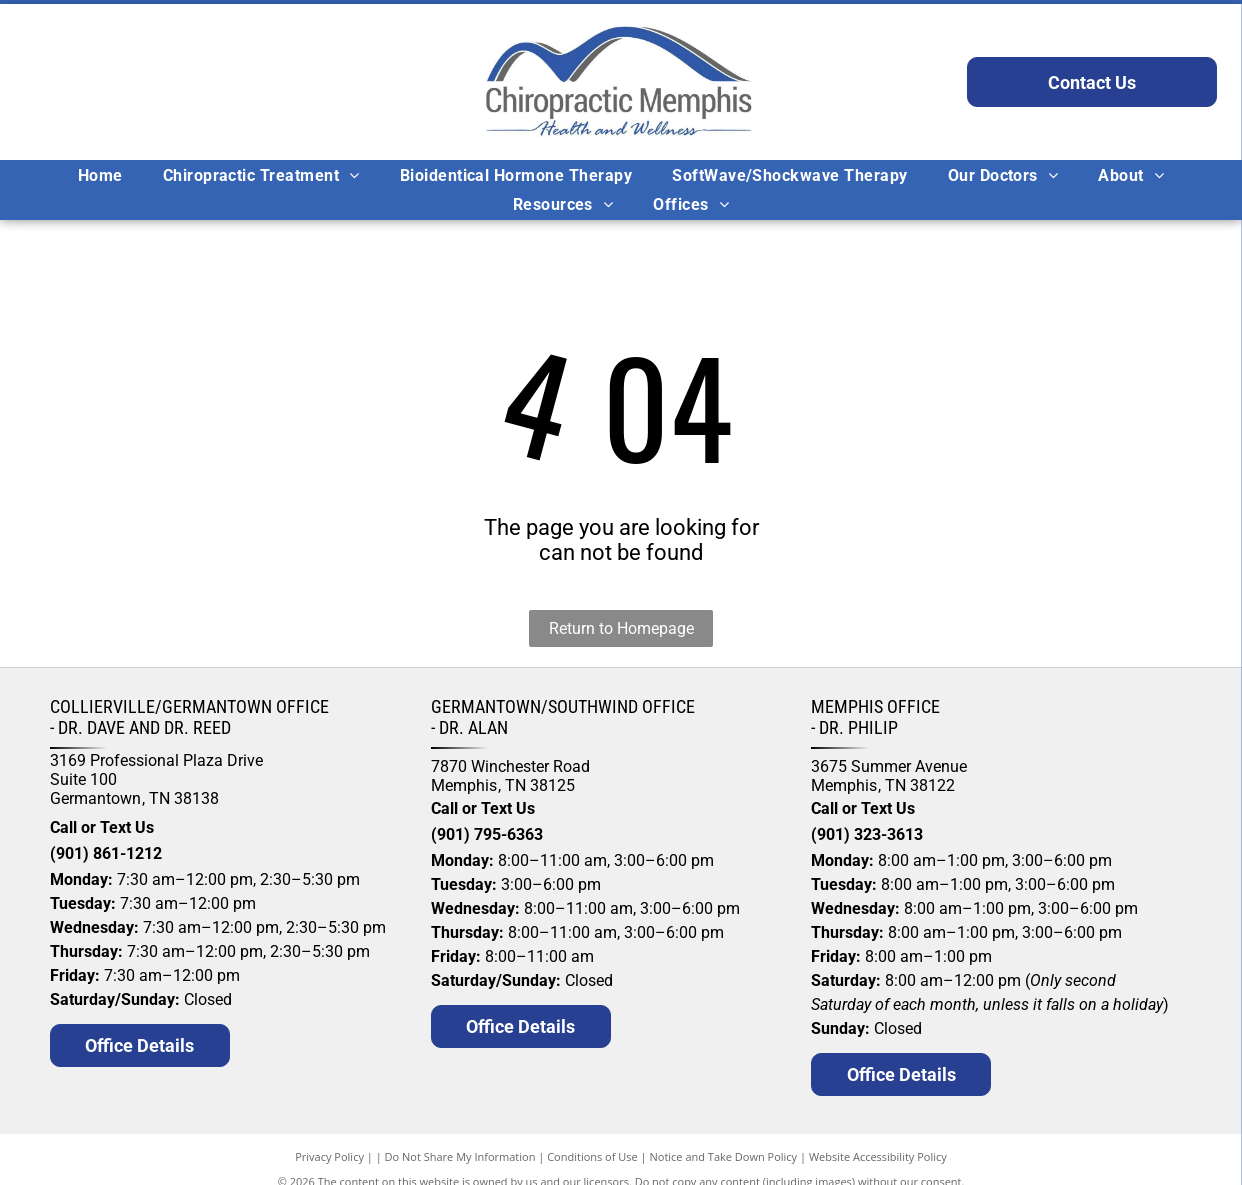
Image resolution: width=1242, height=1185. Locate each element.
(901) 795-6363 (487, 834)
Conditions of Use (592, 1156)
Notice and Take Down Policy (724, 1156)
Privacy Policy (329, 1156)
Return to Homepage (621, 628)
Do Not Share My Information (460, 1156)
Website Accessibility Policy (878, 1156)
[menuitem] (100, 175)
